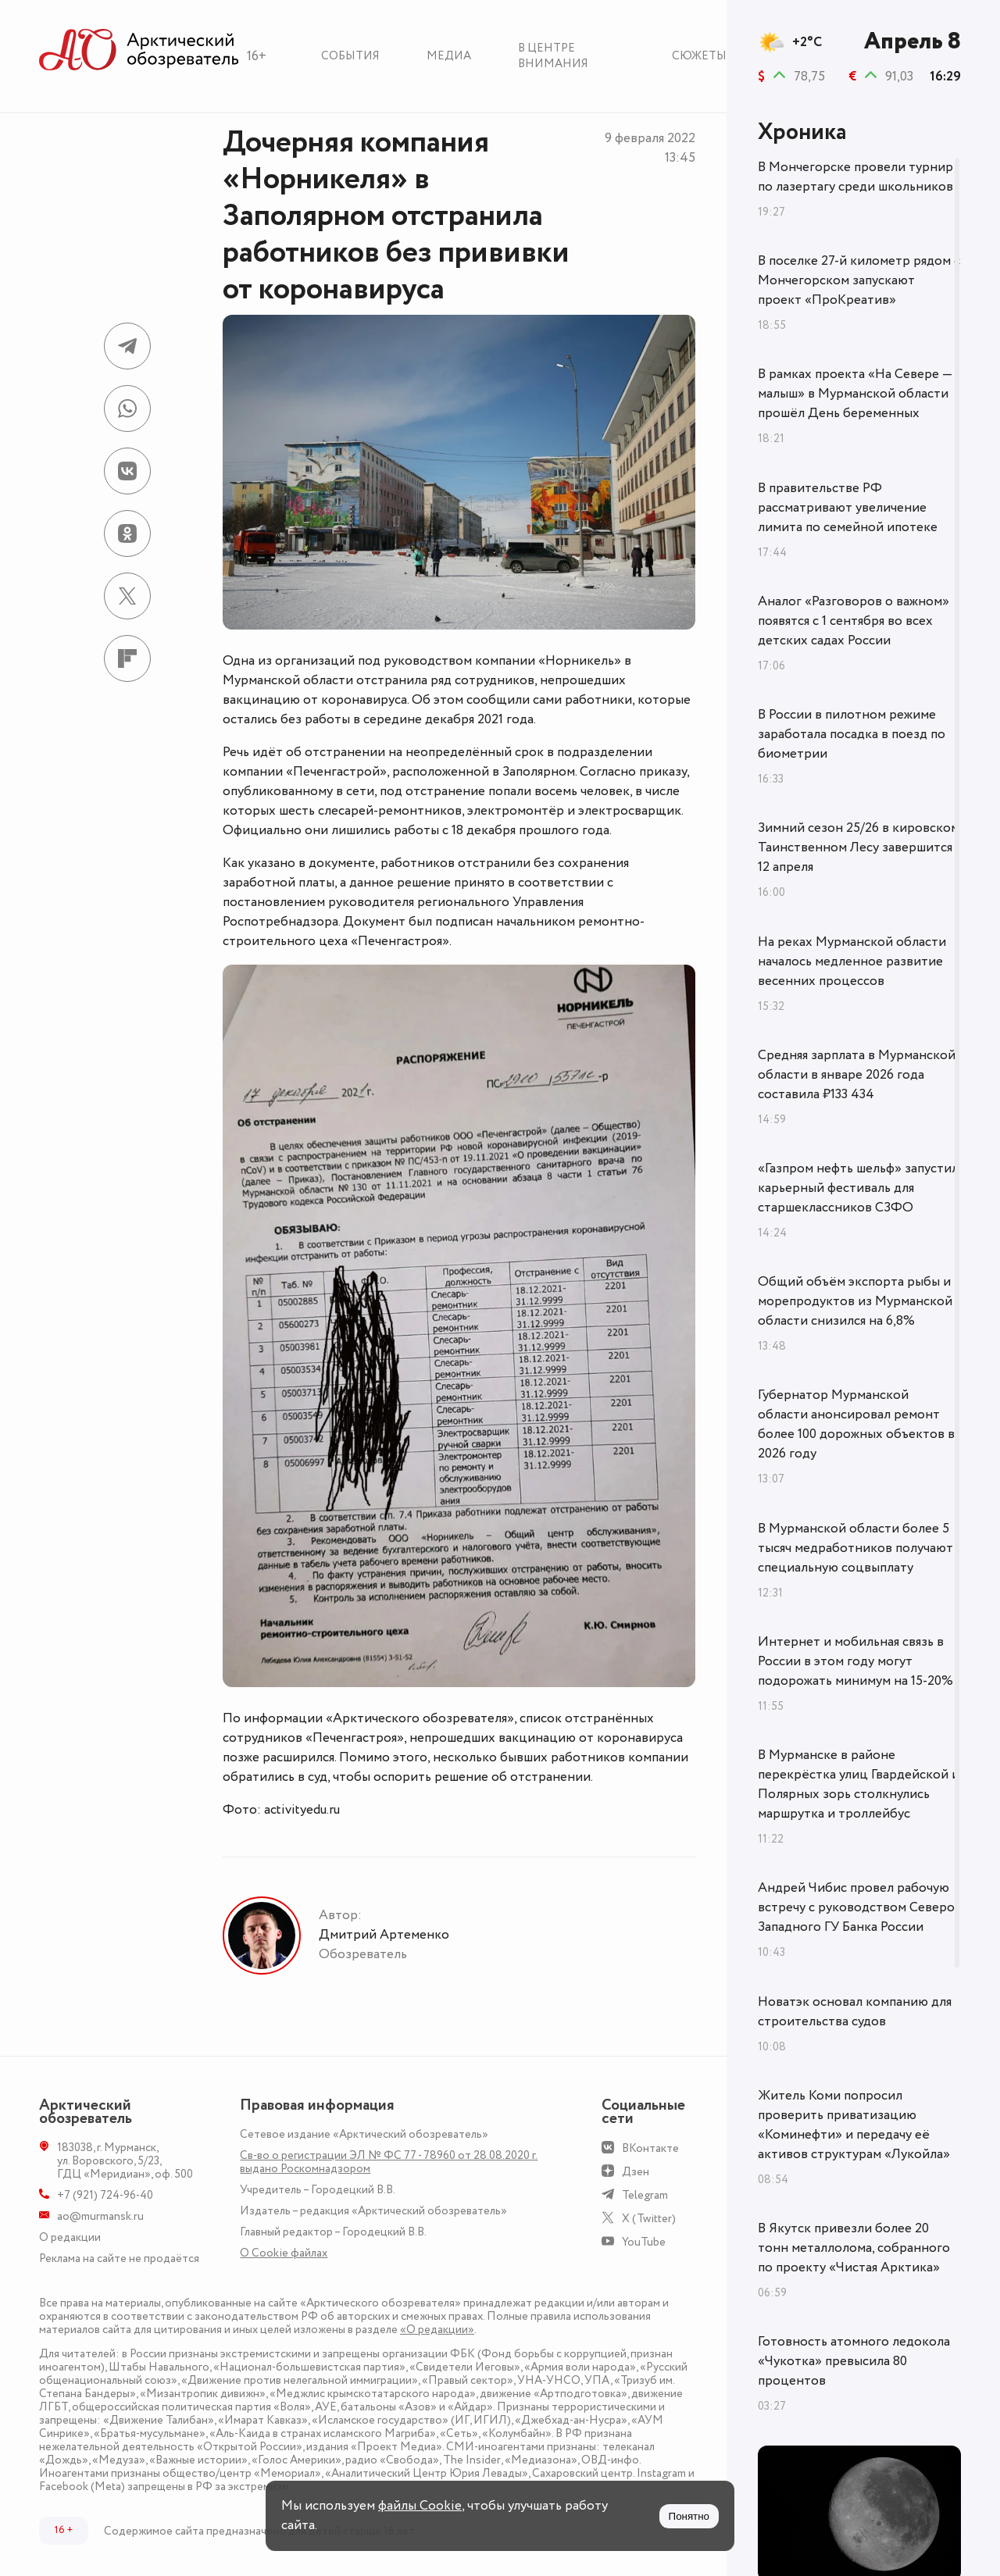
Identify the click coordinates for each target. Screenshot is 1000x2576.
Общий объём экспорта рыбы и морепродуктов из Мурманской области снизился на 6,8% (855, 1301)
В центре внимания (553, 56)
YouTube (644, 2242)
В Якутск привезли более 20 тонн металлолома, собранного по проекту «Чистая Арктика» (854, 2248)
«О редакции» (437, 2329)
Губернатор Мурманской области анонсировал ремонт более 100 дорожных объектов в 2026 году (856, 1424)
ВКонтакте (650, 2148)
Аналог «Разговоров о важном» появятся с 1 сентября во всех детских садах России (853, 621)
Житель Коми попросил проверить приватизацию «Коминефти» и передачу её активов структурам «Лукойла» (854, 2125)
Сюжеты (699, 56)
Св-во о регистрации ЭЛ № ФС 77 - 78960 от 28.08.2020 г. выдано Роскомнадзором (389, 2162)
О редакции (70, 2237)
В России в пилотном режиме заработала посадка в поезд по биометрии (851, 734)
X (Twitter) (649, 2218)
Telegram (645, 2195)
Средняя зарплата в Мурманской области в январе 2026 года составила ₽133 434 (856, 1075)
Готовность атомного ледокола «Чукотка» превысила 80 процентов (854, 2361)
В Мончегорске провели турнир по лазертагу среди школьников (855, 177)
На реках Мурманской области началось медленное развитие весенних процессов (852, 961)
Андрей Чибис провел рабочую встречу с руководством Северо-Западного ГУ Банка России (858, 1907)
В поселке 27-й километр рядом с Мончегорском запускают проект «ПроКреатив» (859, 280)
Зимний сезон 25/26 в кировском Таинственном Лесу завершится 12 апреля (858, 847)
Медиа (449, 56)
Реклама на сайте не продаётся (119, 2258)
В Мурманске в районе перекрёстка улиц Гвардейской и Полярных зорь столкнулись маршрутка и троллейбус (858, 1784)
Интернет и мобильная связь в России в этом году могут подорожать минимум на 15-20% (855, 1661)
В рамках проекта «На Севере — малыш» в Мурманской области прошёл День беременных (855, 394)
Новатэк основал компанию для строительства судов (855, 2012)
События (350, 56)
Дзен (635, 2171)
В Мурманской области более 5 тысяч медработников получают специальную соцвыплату (855, 1548)
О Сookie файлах (283, 2253)
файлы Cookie (420, 2505)
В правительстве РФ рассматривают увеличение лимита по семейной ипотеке (848, 508)
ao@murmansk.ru (100, 2216)
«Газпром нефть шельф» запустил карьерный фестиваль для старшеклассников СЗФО (858, 1188)
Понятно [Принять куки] (689, 2516)
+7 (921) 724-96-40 (105, 2195)
